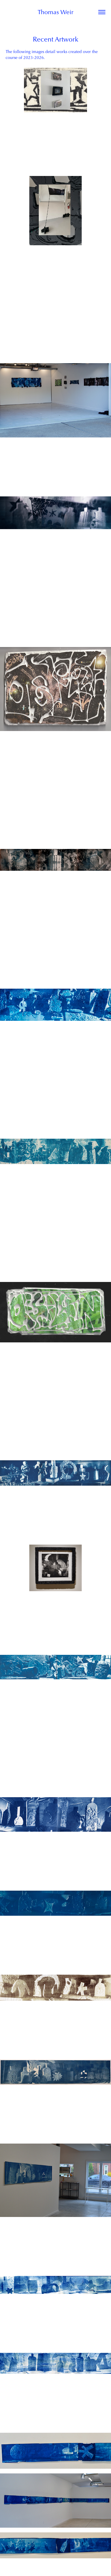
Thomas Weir (55, 12)
